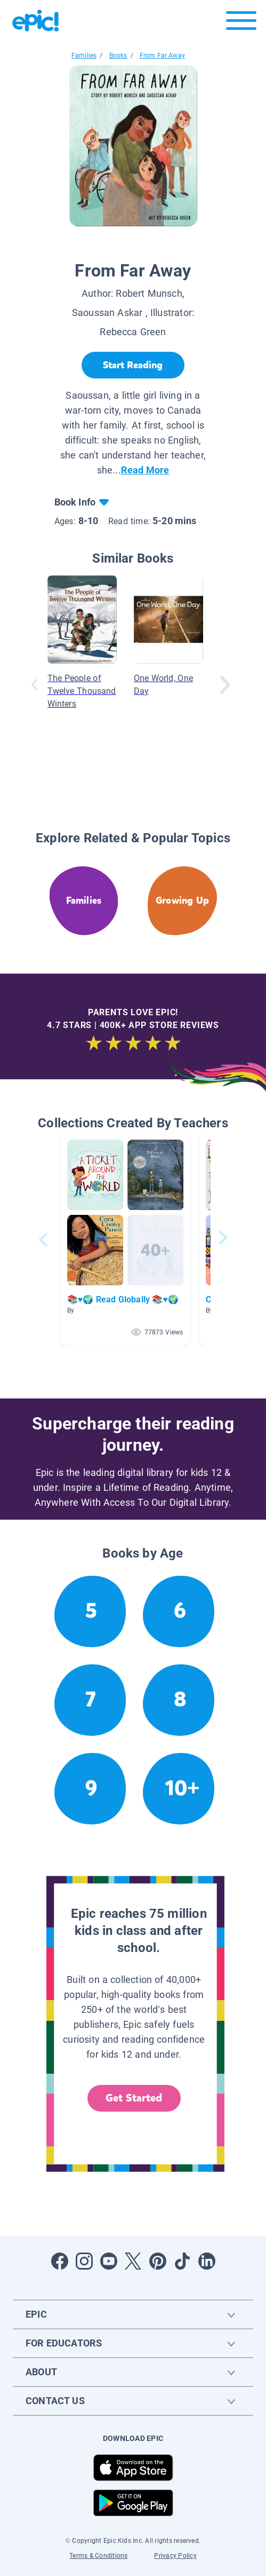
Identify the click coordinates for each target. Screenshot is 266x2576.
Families (83, 55)
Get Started (134, 2098)
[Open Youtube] (108, 2261)
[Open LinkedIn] (206, 2261)
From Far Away (162, 55)
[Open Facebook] (59, 2261)
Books (118, 55)
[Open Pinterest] (157, 2261)
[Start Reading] (133, 365)
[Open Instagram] (84, 2261)
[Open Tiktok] (182, 2261)
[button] (125, 1240)
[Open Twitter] (133, 2261)
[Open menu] (241, 23)
